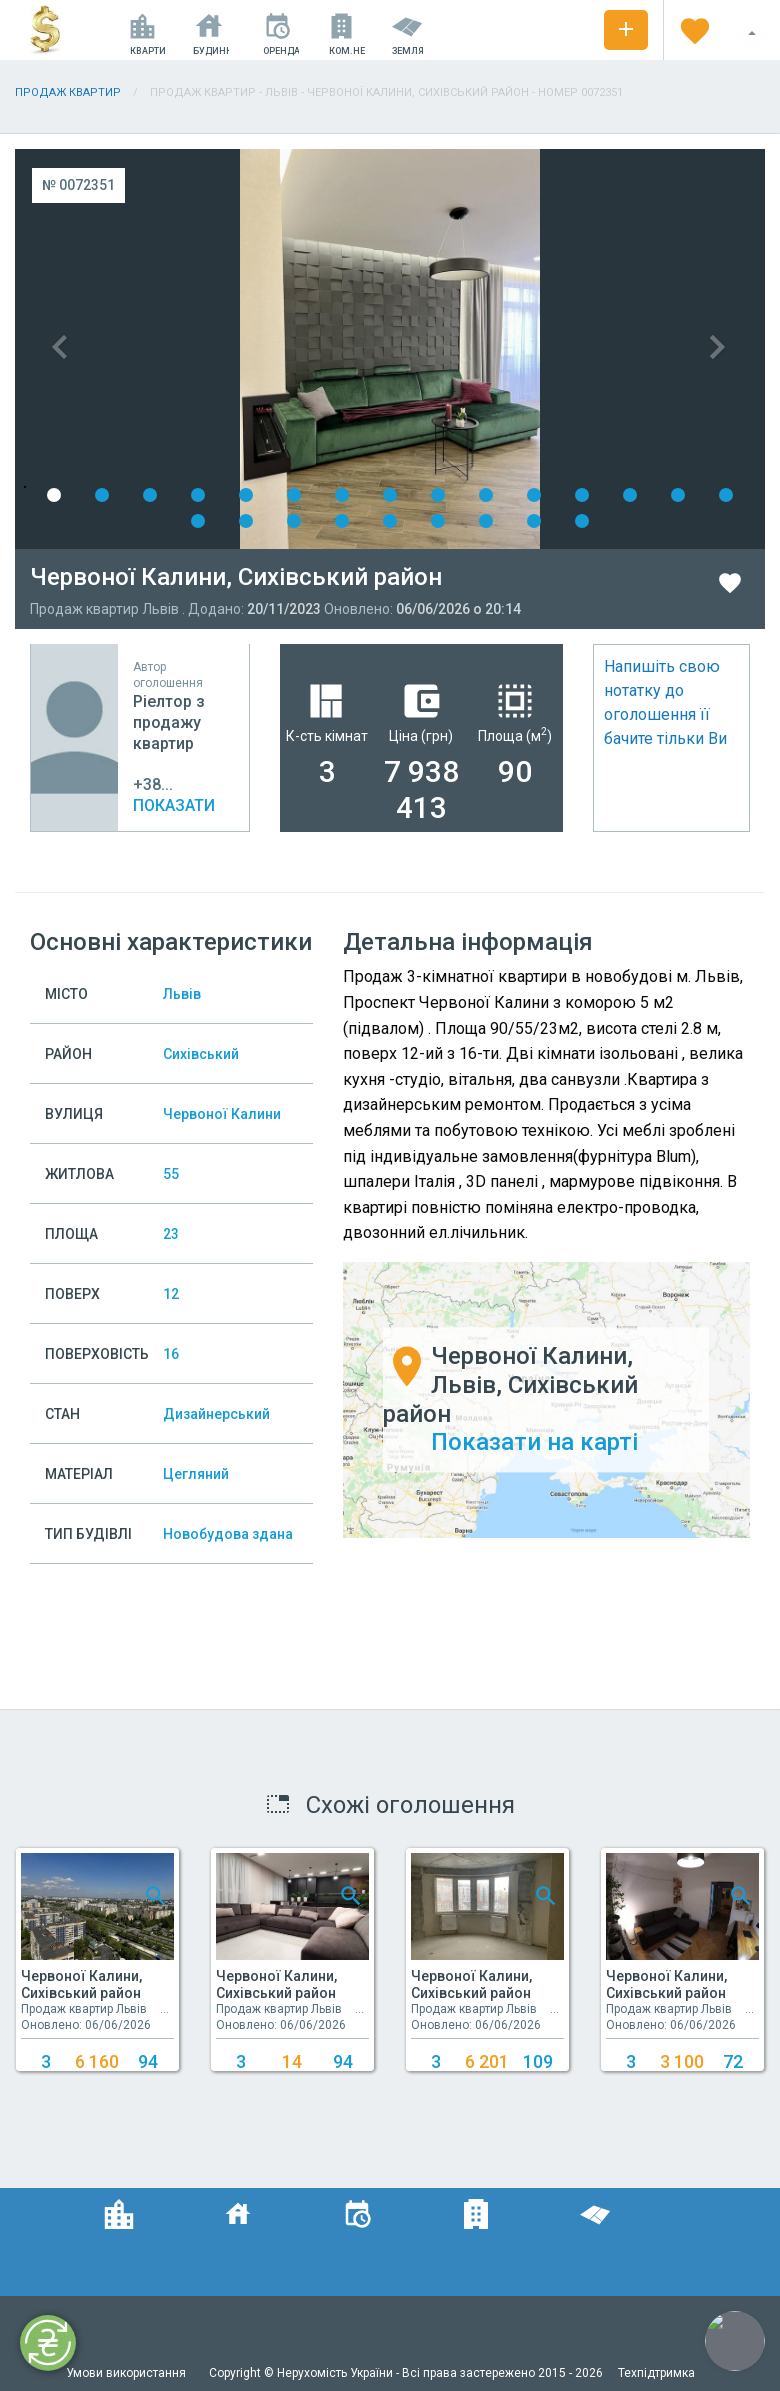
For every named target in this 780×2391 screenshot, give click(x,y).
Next (577, 349)
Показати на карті (534, 1443)
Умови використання (127, 2373)
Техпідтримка (656, 2373)
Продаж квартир (68, 92)
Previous (202, 349)
